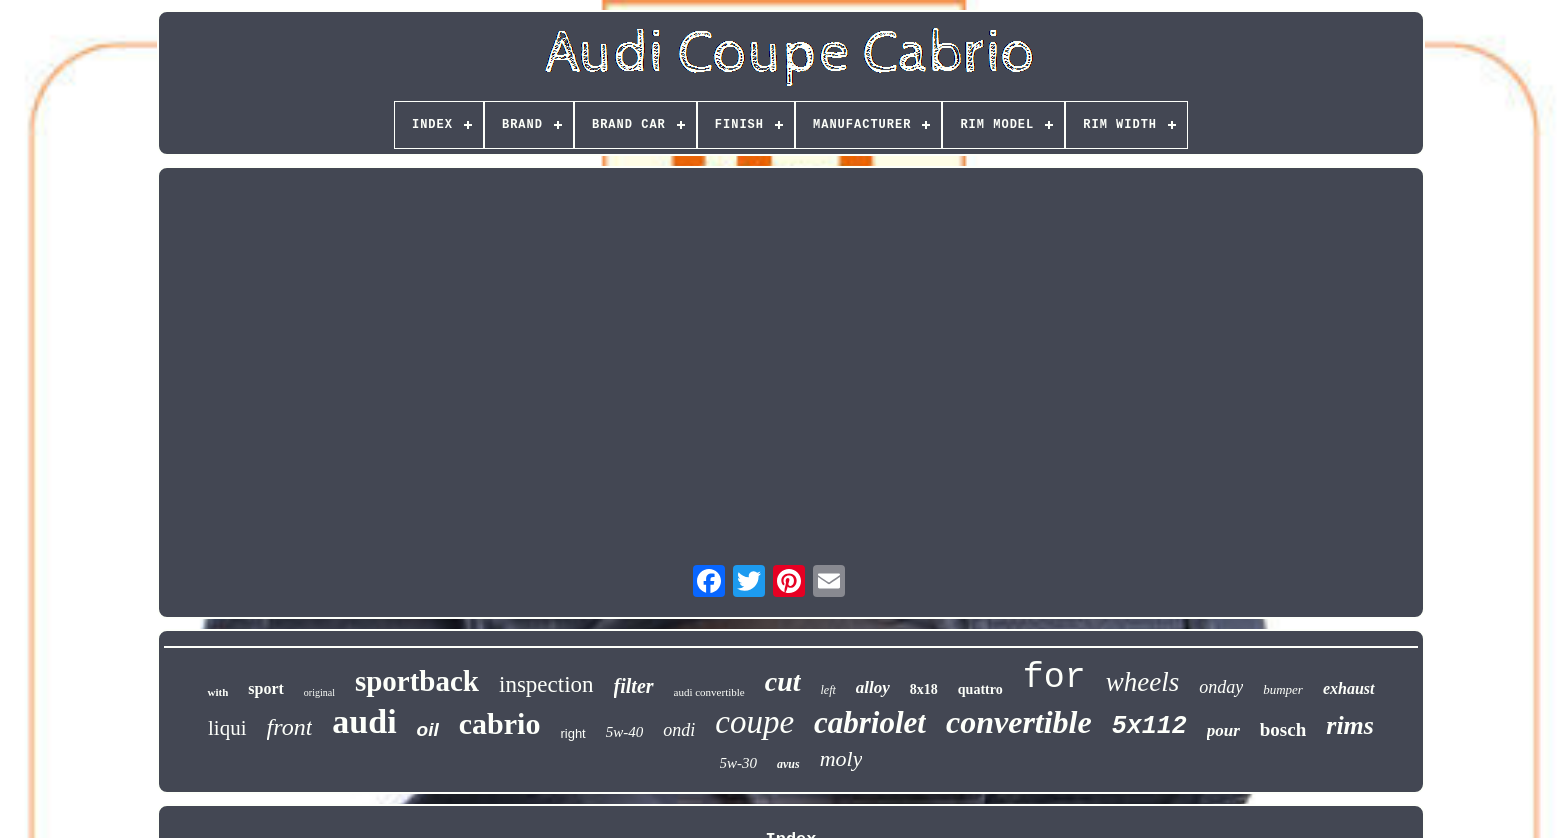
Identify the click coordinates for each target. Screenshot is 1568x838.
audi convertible (709, 692)
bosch (1283, 729)
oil (428, 729)
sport (266, 688)
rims (1350, 725)
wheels (1143, 682)
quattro (980, 689)
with (217, 692)
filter (634, 686)
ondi (679, 730)
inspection (546, 684)
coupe (754, 722)
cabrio (500, 723)
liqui (227, 728)
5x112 (1149, 726)
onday (1221, 687)
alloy (873, 687)
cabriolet (870, 722)
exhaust (1349, 688)
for (1054, 678)
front (290, 727)
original (319, 692)
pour (1223, 730)
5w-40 (625, 732)
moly (841, 758)
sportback (417, 681)
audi (364, 721)
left (828, 690)
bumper (1283, 689)
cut (783, 681)
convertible (1019, 722)
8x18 (924, 689)
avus (788, 764)
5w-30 (739, 763)
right (572, 733)
